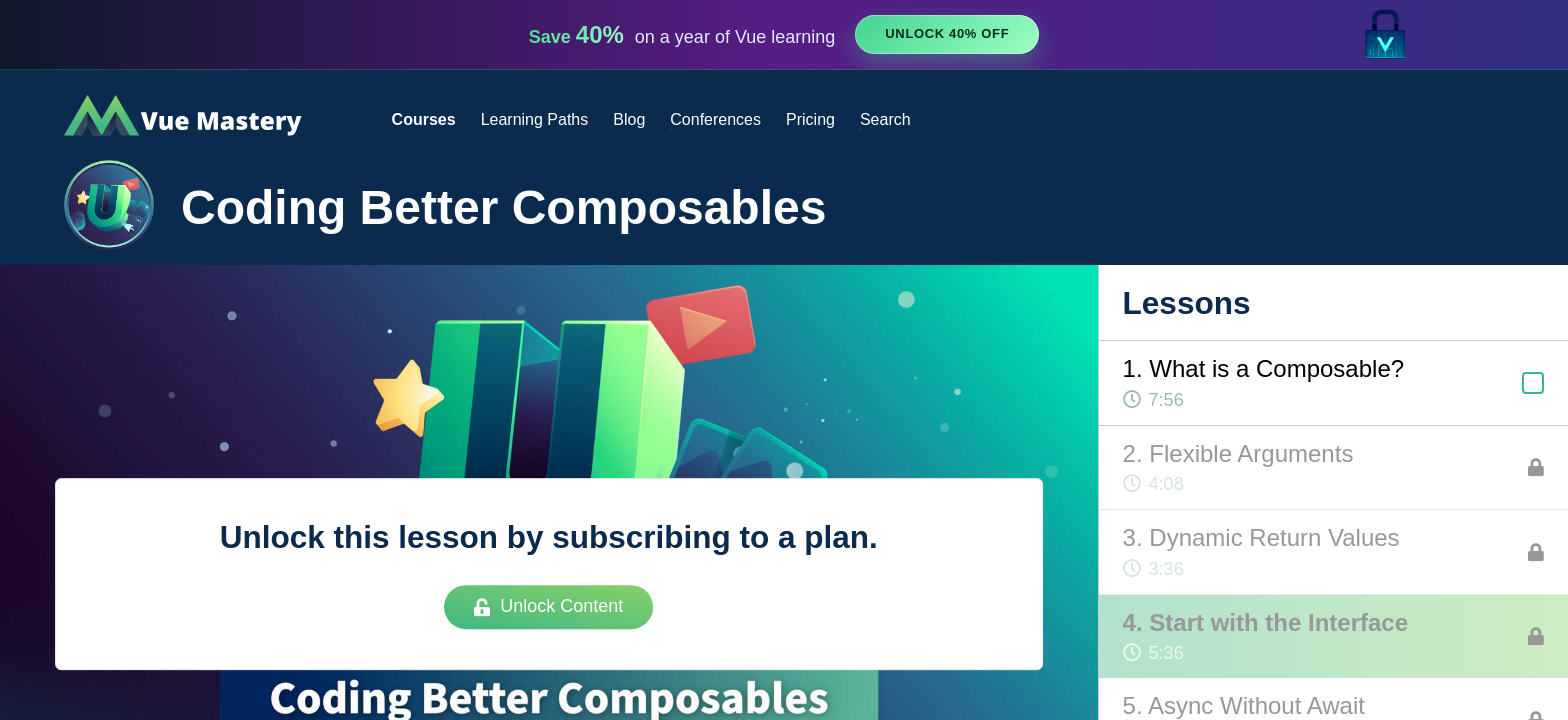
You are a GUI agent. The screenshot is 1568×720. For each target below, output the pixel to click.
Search (885, 119)
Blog (629, 119)
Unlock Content (548, 606)
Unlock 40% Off (947, 33)
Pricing (810, 119)
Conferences (715, 119)
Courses (424, 119)
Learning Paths (535, 119)
